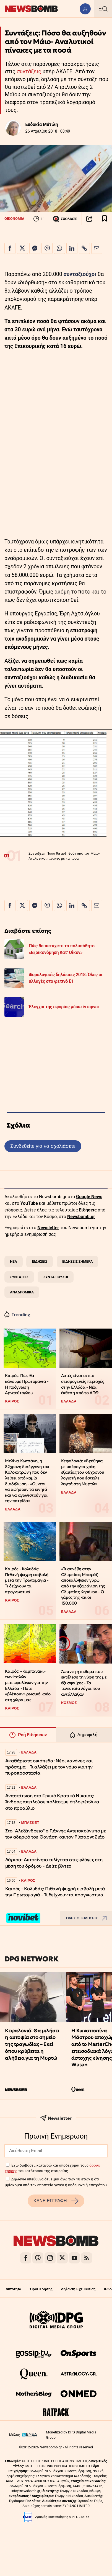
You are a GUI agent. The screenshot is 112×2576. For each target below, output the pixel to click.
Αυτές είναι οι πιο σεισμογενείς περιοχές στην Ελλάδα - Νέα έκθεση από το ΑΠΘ (82, 1384)
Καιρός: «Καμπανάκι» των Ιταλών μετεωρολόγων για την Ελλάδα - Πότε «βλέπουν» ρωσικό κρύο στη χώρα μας (28, 1685)
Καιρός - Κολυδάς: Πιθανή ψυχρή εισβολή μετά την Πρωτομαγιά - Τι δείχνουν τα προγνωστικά (27, 1580)
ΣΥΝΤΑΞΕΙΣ (19, 1277)
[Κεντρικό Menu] (103, 8)
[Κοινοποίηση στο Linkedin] (71, 248)
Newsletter (48, 1227)
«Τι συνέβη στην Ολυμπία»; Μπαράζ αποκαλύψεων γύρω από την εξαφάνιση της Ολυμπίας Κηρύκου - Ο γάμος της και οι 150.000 (83, 1586)
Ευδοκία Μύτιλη (41, 124)
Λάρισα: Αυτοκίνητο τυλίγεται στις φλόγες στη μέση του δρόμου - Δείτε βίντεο (54, 1863)
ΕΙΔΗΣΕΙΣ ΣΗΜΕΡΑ (77, 1261)
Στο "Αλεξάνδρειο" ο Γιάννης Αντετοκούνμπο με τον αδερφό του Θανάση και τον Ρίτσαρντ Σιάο (55, 1834)
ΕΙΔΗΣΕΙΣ (39, 1261)
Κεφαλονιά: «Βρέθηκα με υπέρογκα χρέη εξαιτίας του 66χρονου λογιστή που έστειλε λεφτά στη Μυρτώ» (82, 1472)
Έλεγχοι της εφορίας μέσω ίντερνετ (64, 1006)
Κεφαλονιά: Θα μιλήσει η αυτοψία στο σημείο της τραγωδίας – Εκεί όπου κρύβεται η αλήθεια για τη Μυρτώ (32, 2044)
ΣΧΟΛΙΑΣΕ (65, 218)
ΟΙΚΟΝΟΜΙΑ (14, 218)
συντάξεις (30, 71)
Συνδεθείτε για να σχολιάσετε (42, 1146)
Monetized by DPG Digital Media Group (71, 2435)
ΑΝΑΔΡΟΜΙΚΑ (22, 1292)
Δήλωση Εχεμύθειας (78, 2289)
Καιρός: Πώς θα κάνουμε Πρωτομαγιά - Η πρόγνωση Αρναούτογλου (26, 1384)
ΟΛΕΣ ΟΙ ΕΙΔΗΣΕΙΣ (88, 1918)
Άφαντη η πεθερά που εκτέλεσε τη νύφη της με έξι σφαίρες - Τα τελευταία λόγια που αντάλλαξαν (84, 1683)
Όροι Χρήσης (41, 2289)
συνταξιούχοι (80, 274)
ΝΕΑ (13, 1261)
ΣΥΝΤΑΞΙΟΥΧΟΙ (55, 1277)
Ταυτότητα (12, 2289)
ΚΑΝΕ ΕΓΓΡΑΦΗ (55, 2200)
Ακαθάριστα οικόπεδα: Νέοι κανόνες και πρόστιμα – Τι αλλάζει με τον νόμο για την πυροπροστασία (49, 1767)
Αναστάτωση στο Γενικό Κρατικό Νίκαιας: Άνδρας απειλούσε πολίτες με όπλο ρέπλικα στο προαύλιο (52, 1802)
